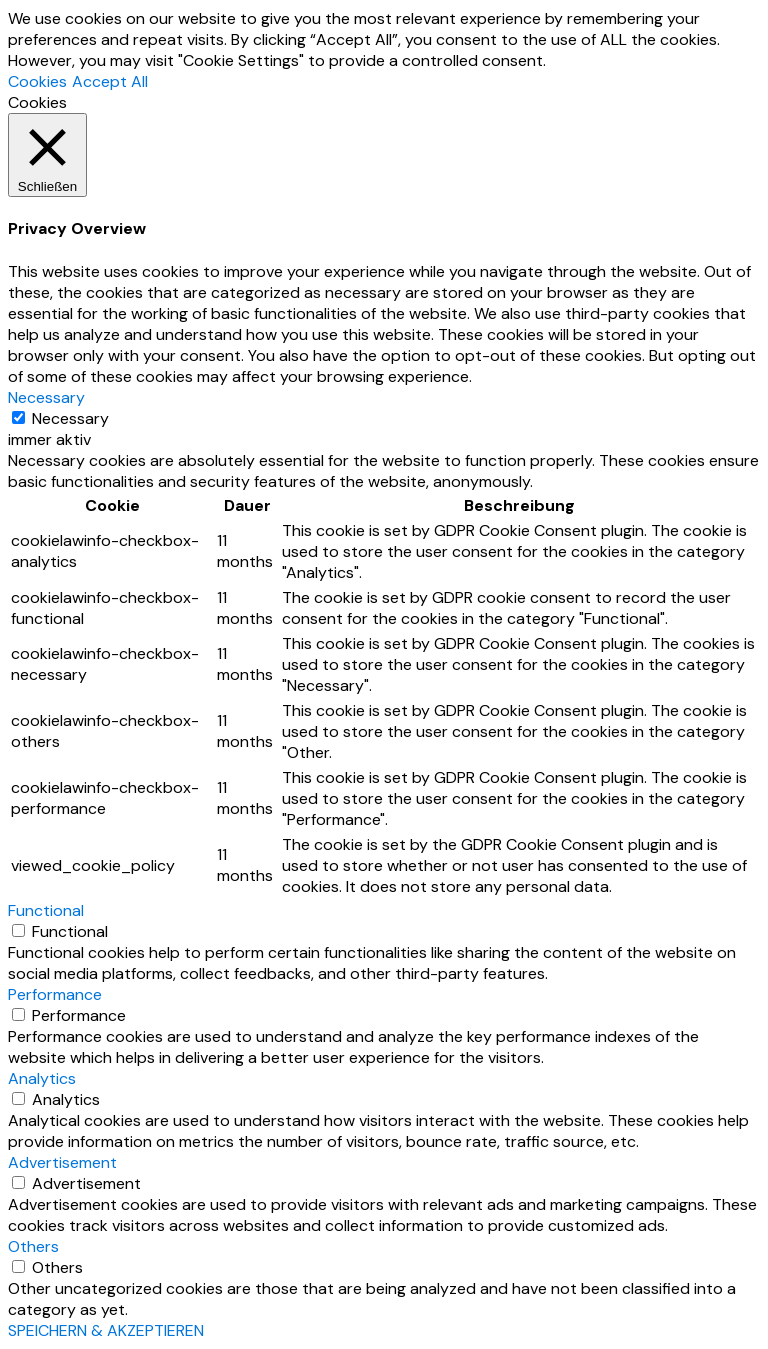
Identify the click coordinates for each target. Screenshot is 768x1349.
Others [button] (33, 1246)
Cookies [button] (37, 81)
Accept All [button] (110, 81)
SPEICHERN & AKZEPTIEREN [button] (106, 1330)
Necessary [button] (46, 397)
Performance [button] (55, 994)
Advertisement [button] (62, 1162)
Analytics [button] (42, 1078)
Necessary (70, 418)
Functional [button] (46, 910)
